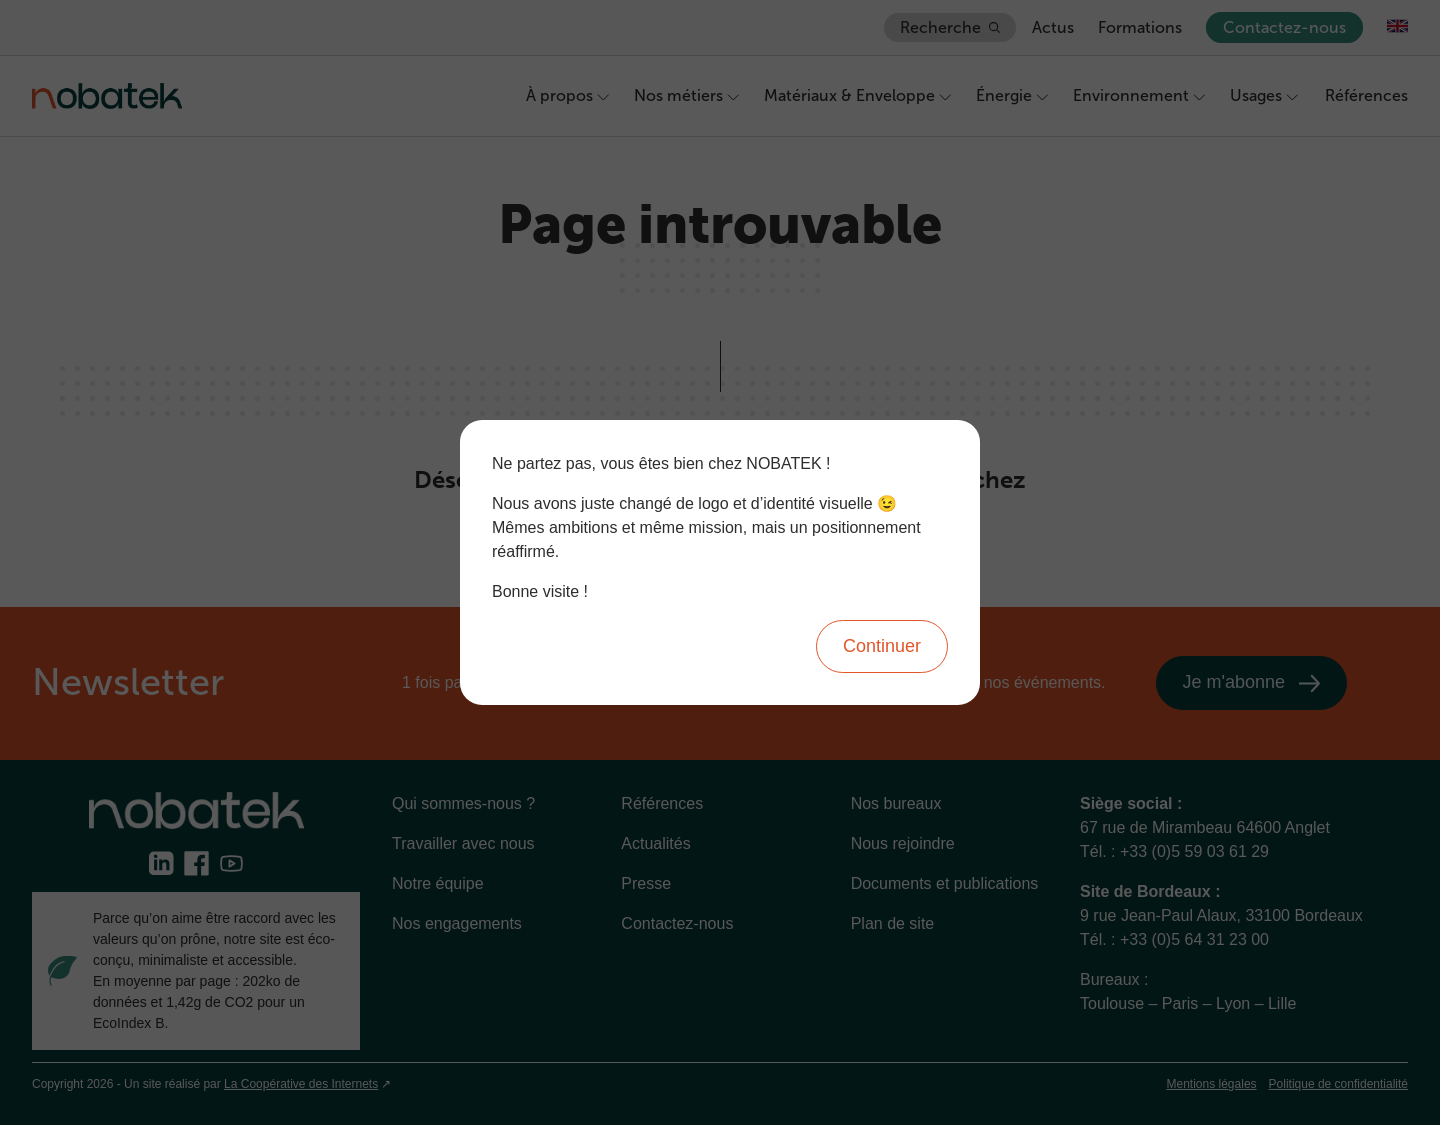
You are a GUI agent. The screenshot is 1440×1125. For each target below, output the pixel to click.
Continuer (882, 646)
